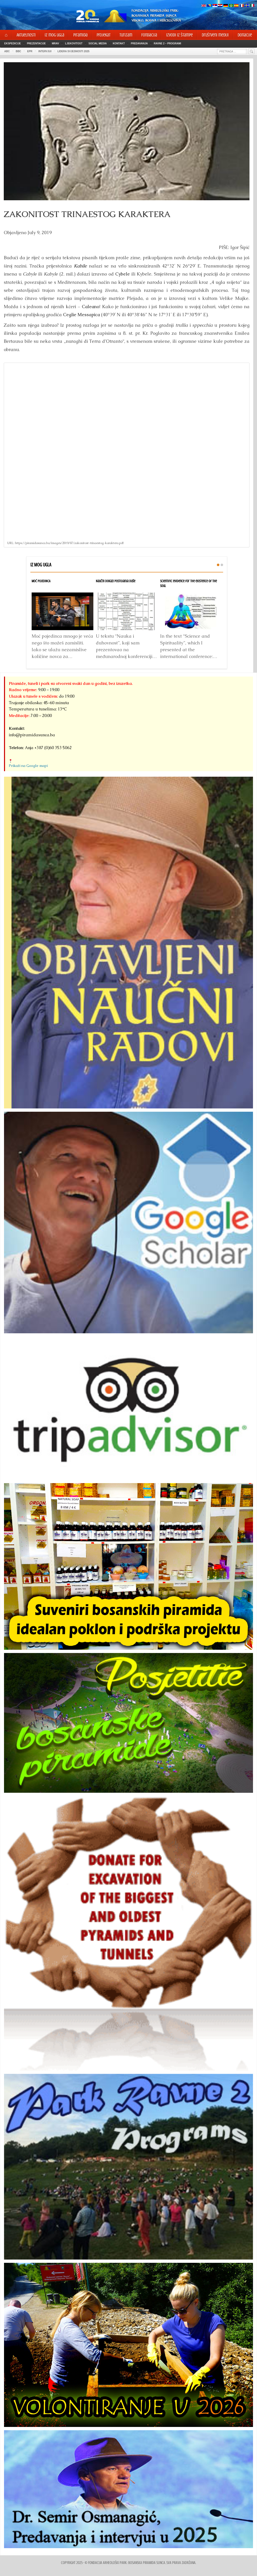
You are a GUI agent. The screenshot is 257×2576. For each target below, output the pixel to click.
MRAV (55, 43)
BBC (18, 51)
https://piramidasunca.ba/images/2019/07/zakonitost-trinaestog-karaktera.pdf (69, 543)
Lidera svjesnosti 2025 (73, 51)
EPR (29, 51)
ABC (7, 51)
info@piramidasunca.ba (32, 735)
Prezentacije (36, 43)
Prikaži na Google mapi (28, 765)
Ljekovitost (73, 43)
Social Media (98, 43)
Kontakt (119, 43)
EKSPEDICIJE (12, 43)
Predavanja (139, 43)
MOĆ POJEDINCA (41, 581)
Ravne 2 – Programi (167, 43)
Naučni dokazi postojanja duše (115, 581)
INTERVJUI (44, 51)
